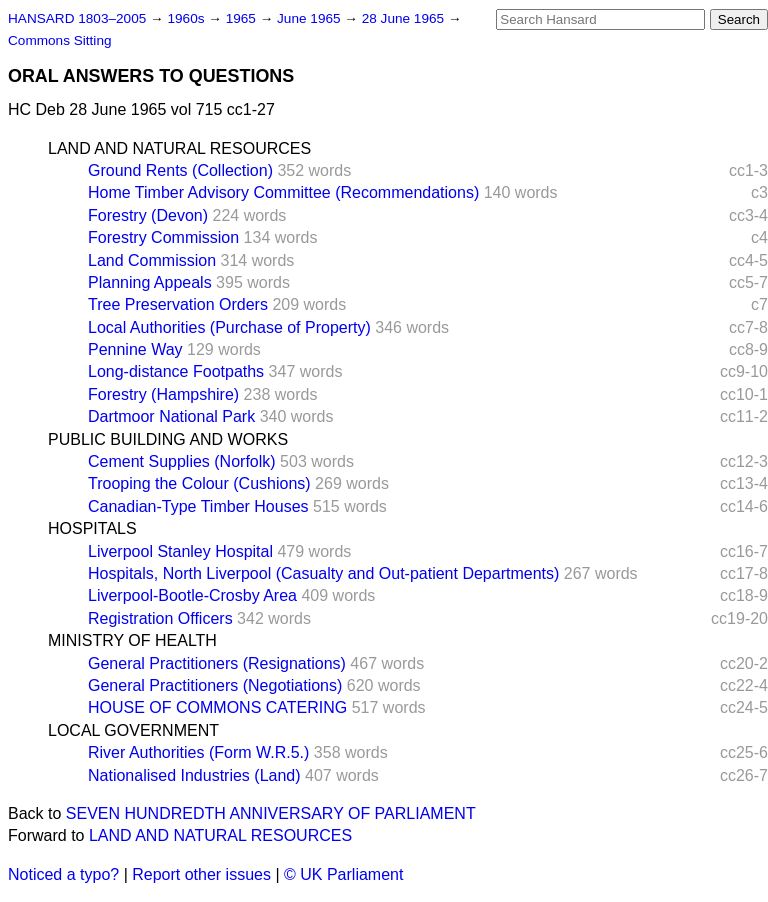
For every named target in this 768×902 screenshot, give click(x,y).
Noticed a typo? (63, 874)
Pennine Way (135, 349)
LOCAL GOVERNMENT (133, 730)
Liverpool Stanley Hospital (180, 551)
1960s (187, 18)
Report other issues (201, 874)
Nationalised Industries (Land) (194, 775)
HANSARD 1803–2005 (77, 18)
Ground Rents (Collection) (180, 170)
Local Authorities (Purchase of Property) (229, 327)
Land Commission (152, 260)
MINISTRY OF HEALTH (132, 640)
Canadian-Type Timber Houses (198, 506)
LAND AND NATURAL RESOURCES (179, 148)
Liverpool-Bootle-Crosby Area (192, 595)
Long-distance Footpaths (176, 371)
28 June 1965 (405, 18)
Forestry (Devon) (148, 215)
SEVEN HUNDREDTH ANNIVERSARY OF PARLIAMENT (271, 813)
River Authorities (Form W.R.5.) (198, 752)
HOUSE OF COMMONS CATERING (217, 707)
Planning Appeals (150, 282)
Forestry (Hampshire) (163, 394)
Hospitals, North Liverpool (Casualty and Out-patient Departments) (323, 573)
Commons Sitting (60, 40)
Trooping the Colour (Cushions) (199, 483)
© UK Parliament (343, 874)
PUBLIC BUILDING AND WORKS (168, 439)
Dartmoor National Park (171, 416)
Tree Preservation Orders (178, 304)
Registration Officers (160, 618)
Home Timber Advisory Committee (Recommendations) (283, 192)
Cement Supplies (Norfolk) (182, 461)
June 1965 (310, 18)
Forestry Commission (163, 237)
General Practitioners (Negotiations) (215, 685)
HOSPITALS (92, 528)
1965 (243, 18)
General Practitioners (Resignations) (217, 663)
